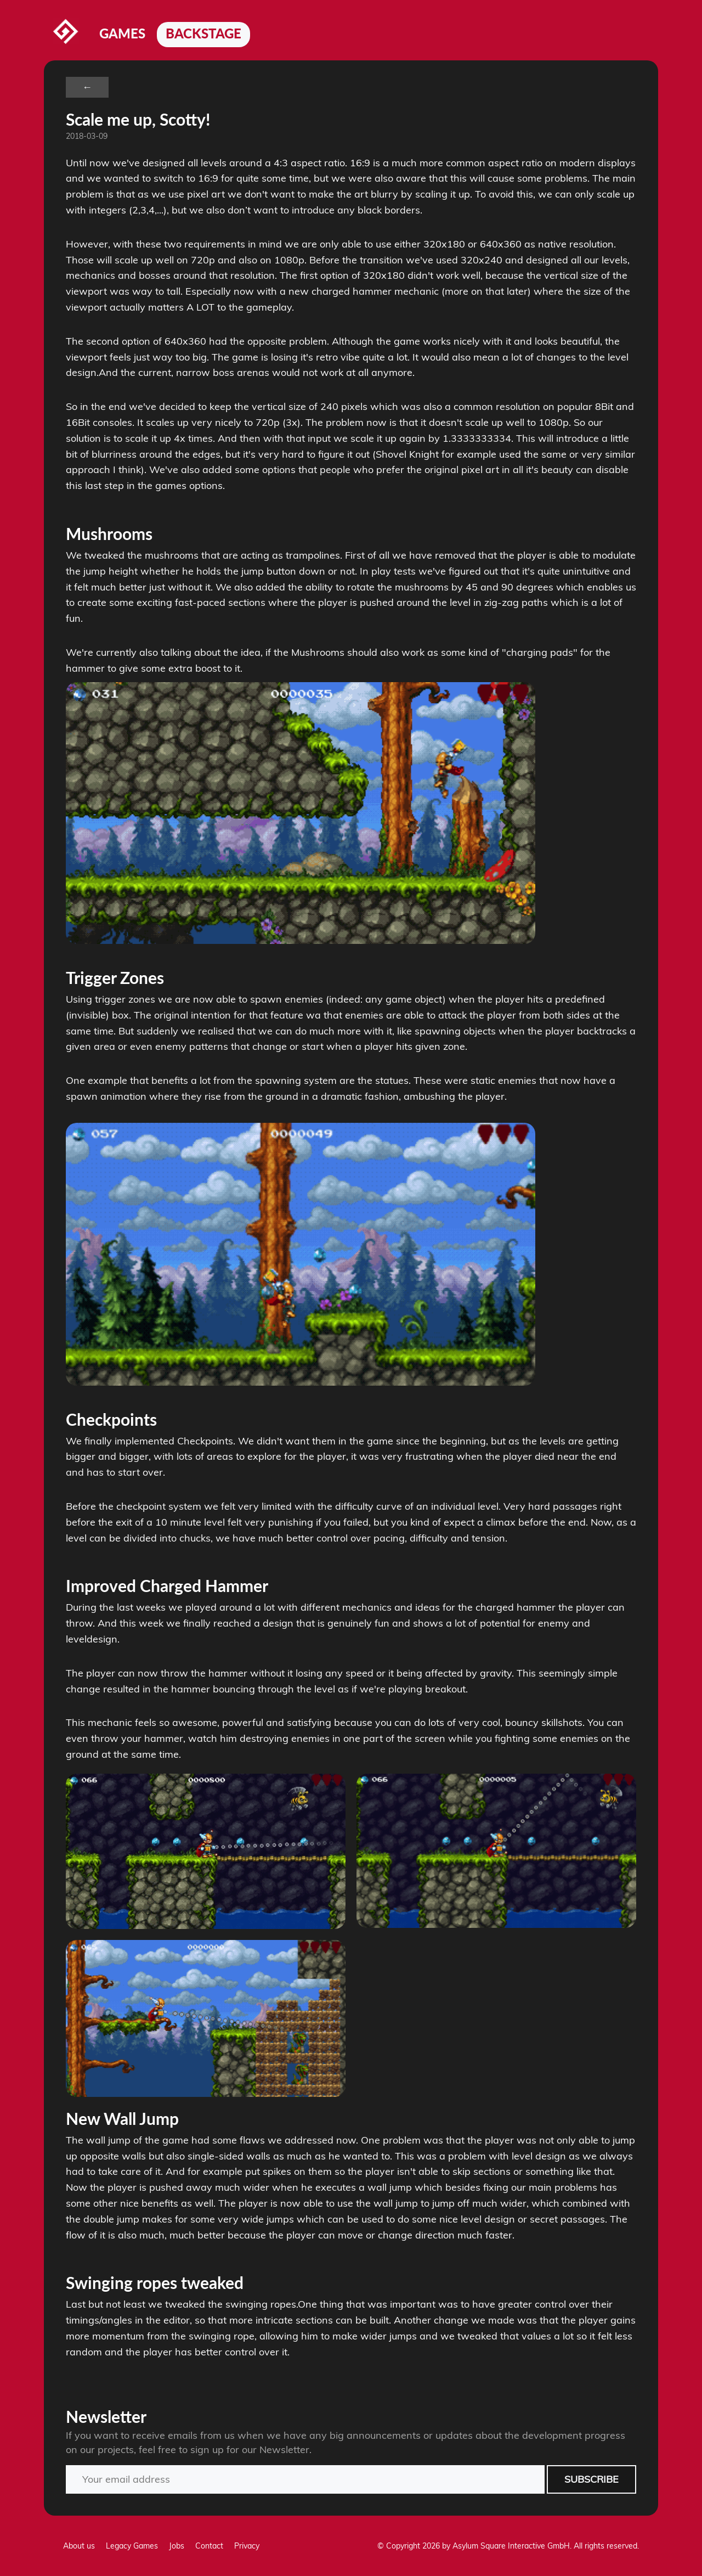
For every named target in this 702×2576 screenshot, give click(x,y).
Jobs (176, 2546)
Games (122, 33)
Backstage (203, 33)
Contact (209, 2546)
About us (79, 2546)
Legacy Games (132, 2546)
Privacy (246, 2546)
